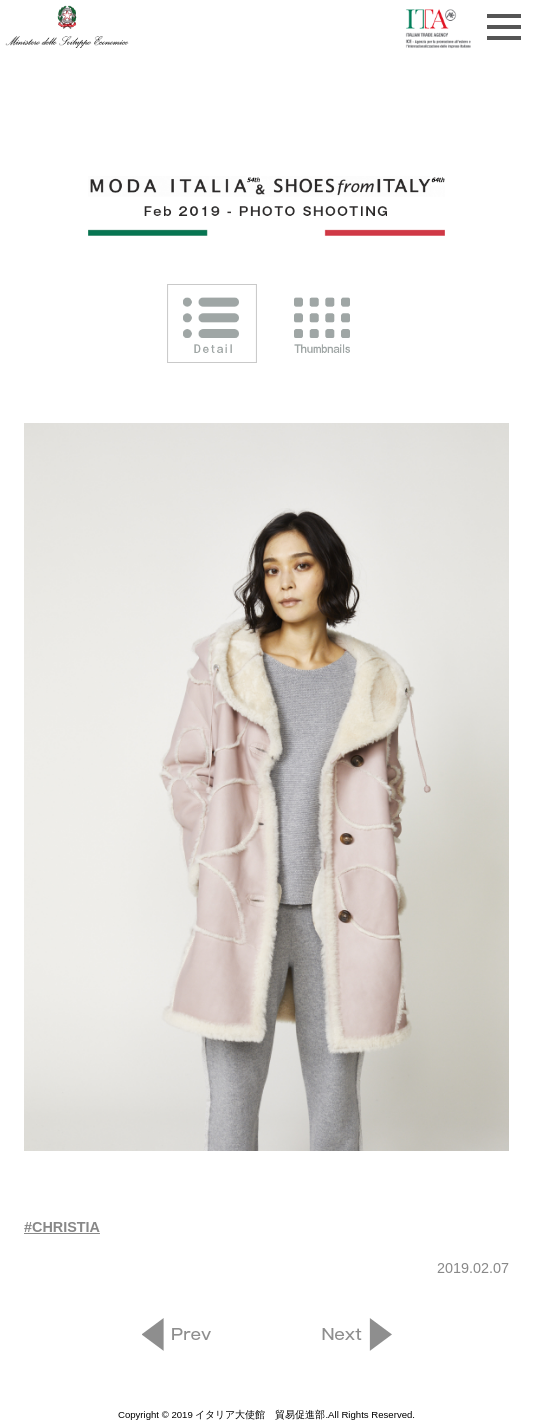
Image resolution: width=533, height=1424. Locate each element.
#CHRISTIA (62, 1227)
